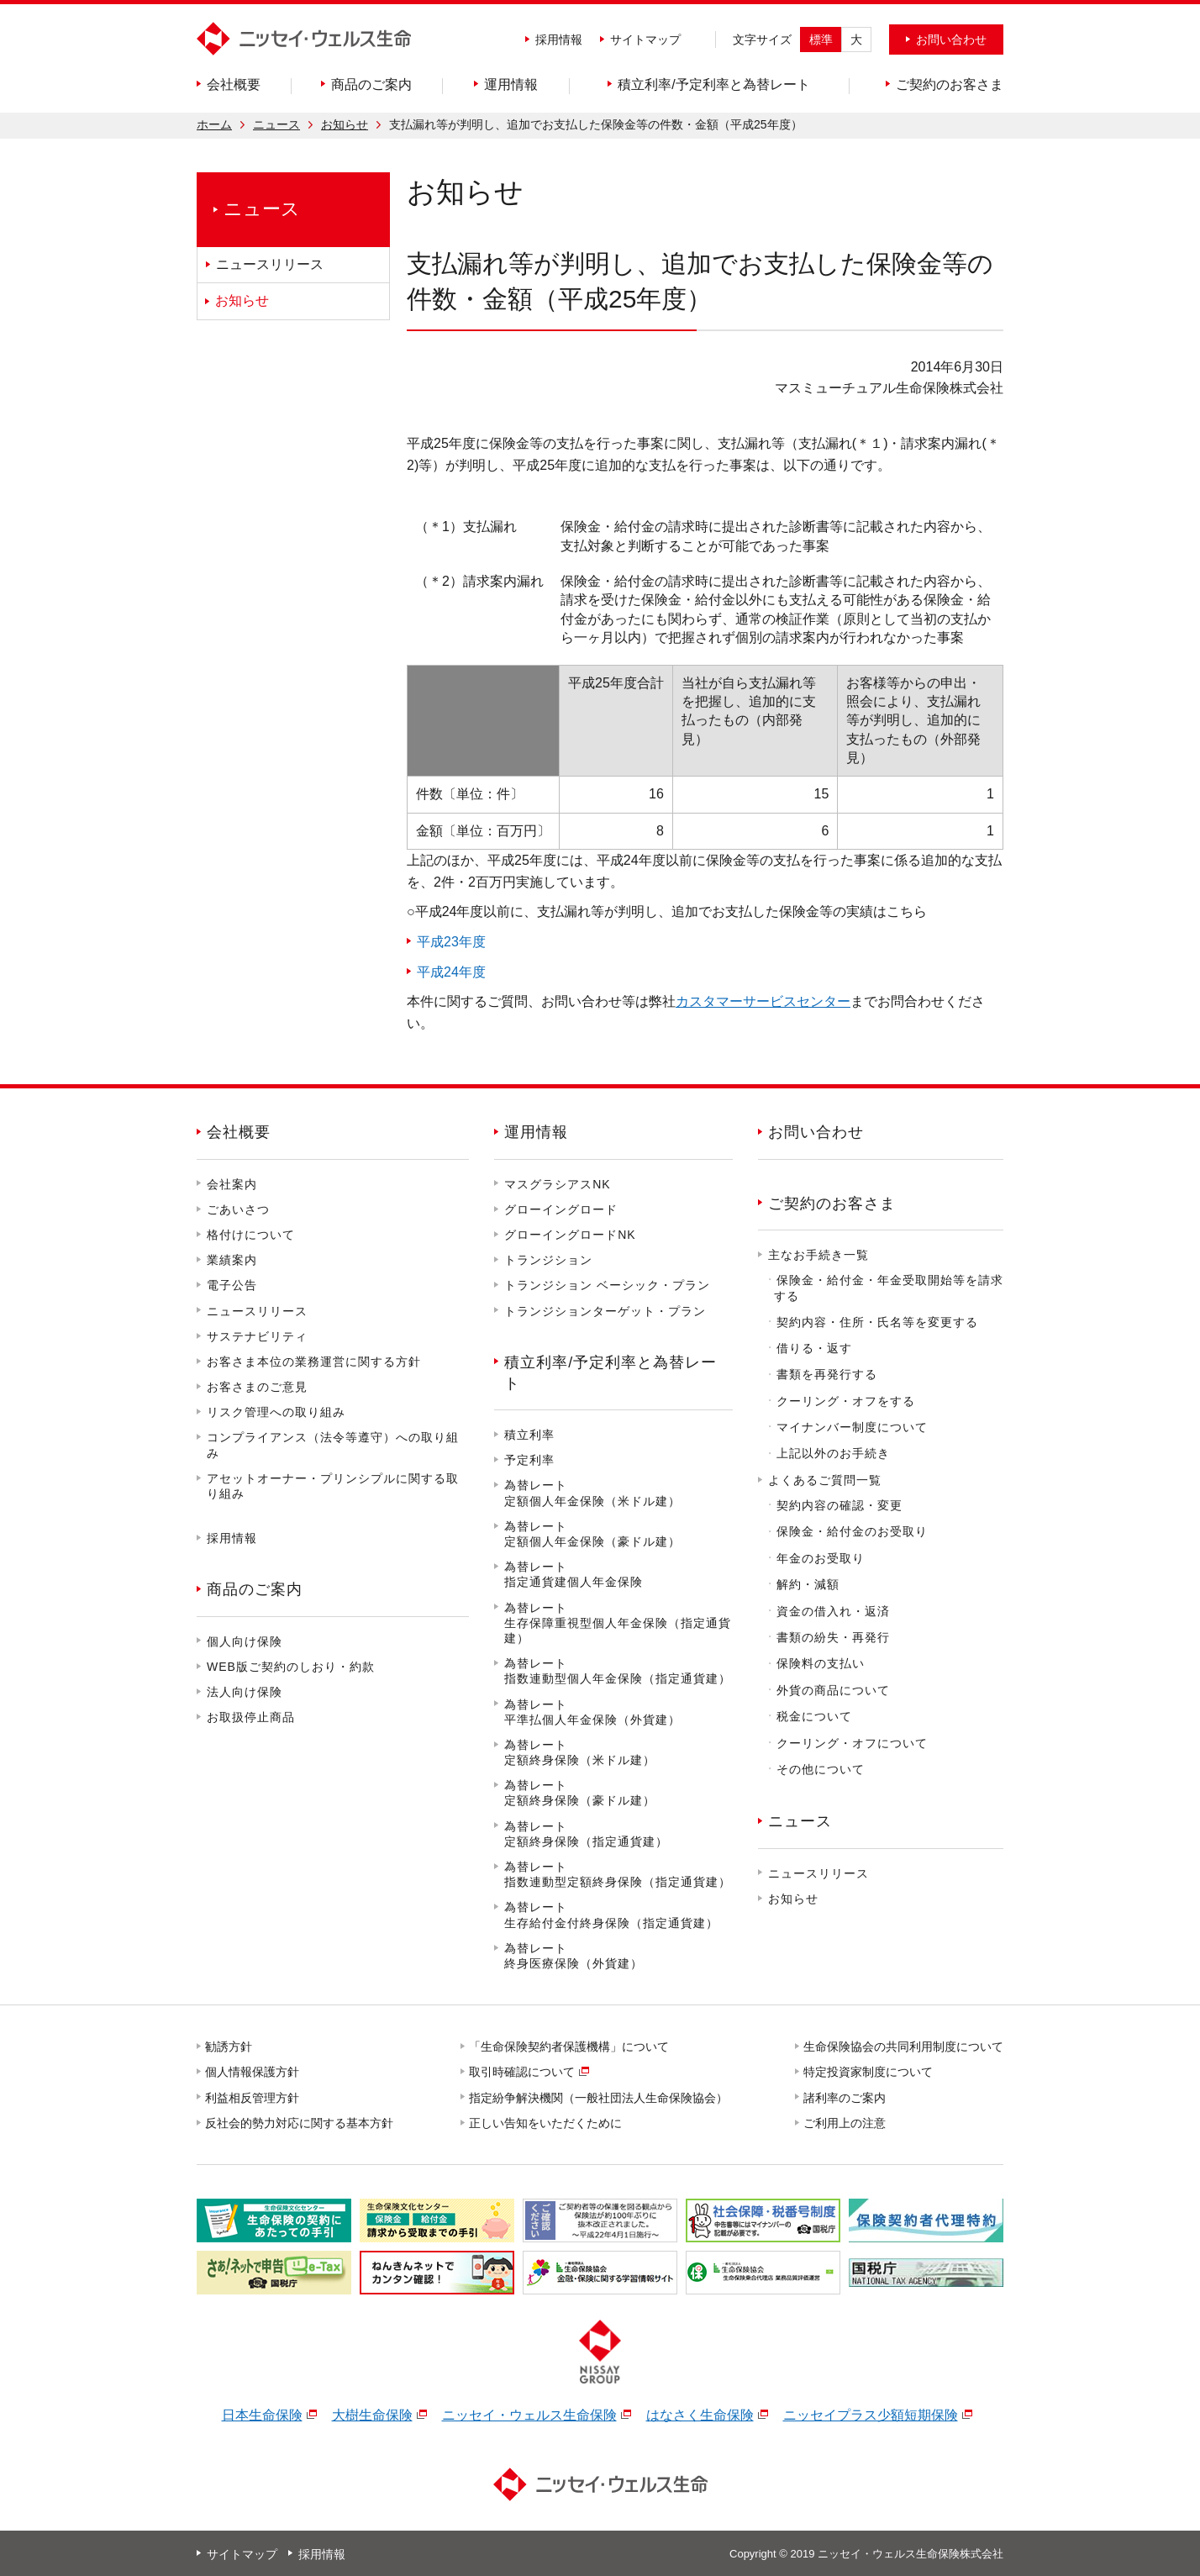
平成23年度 (451, 942)
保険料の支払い (820, 1663)
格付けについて (251, 1234)
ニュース (276, 124)
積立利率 (529, 1434)
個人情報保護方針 (253, 2071)
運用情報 (536, 1132)
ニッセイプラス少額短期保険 (870, 2415)
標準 (821, 39)
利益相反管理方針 (253, 2098)
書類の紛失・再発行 (833, 1637)
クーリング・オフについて (852, 1743)
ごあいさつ (238, 1209)
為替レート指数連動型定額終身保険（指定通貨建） (617, 1874)
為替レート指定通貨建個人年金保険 (573, 1574)
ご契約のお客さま (832, 1203)
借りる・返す (814, 1348)
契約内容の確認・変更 (839, 1505)
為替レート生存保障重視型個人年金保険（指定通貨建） (617, 1623)
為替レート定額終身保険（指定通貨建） (586, 1834)
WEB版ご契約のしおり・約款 (291, 1666)
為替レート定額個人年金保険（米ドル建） (592, 1492)
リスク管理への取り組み (276, 1412)
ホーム (214, 124)
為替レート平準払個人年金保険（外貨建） (592, 1712)
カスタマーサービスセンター (763, 1001)
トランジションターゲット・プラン (605, 1311)
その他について (820, 1769)
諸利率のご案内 (845, 2098)
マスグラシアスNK (557, 1184)
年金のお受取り (820, 1558)
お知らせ (344, 124)
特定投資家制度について (869, 2071)
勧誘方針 (229, 2046)
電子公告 (232, 1285)
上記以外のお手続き (833, 1453)
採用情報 (558, 39)
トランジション (548, 1260)
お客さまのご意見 (257, 1386)
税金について (814, 1716)
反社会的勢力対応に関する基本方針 (300, 2123)
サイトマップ (645, 39)
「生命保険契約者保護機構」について (570, 2046)
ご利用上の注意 (845, 2123)
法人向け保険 (244, 1692)
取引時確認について (523, 2071)
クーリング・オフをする (845, 1401)
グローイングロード (561, 1209)
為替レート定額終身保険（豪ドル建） (579, 1792)
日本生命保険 (262, 2415)
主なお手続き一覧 (818, 1255)
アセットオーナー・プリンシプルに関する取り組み (333, 1486)
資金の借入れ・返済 (833, 1611)
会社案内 (232, 1184)
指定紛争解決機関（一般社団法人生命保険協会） (599, 2098)
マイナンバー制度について (852, 1427)
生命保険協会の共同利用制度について (904, 2046)
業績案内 (232, 1260)
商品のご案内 (255, 1589)
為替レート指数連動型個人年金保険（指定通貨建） (617, 1671)
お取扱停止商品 (251, 1717)
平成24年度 (451, 972)
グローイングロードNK (569, 1234)
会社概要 (239, 1132)
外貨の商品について (833, 1690)
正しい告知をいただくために (546, 2123)
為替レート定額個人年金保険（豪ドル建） (592, 1534)
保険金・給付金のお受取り (852, 1531)
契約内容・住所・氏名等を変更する (877, 1322)
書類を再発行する (826, 1374)
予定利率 (529, 1460)
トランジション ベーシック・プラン (607, 1285)
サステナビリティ (257, 1336)
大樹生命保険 (372, 2415)
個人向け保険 (244, 1641)
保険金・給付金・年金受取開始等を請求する (888, 1288)
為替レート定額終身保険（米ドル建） (579, 1752)
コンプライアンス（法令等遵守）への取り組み (333, 1444)
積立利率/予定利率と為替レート (610, 1373)
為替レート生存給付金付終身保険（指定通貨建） (611, 1914)
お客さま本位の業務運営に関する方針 (314, 1361)
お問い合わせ (816, 1132)
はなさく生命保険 (700, 2415)
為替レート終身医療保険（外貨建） (573, 1955)
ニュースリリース (257, 1311)
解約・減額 (807, 1584)
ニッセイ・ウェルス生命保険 (529, 2415)
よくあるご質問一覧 (825, 1480)
